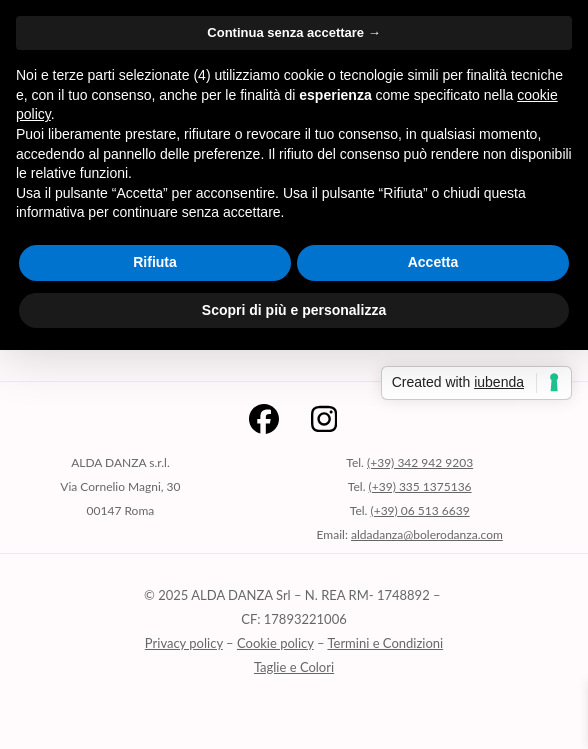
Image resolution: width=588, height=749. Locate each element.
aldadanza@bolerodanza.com (427, 534)
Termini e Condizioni (385, 643)
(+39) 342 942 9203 (420, 462)
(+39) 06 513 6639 (419, 510)
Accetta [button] (433, 262)
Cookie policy (275, 643)
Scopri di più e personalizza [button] (294, 310)
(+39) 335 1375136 (420, 486)
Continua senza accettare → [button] (293, 32)
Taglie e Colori (294, 667)
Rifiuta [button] (155, 262)
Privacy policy (184, 643)
